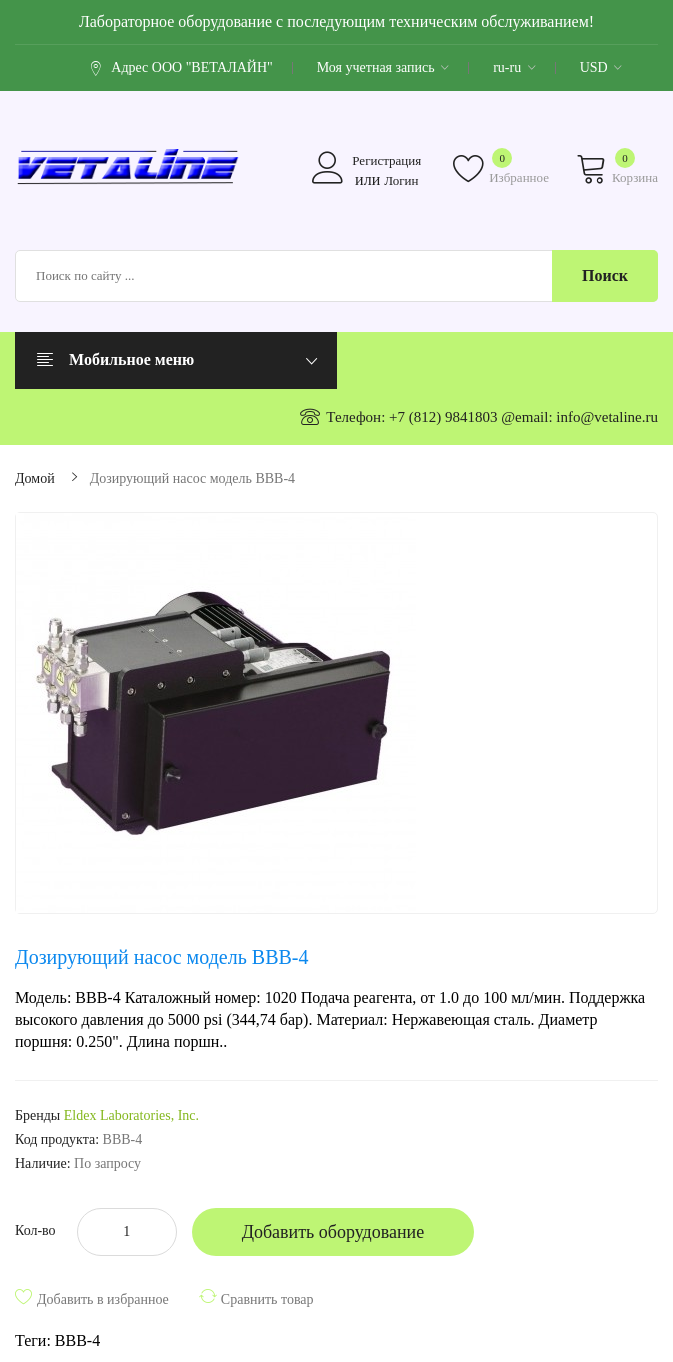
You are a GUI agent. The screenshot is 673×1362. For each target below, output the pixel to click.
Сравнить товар (267, 1299)
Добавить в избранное (103, 1299)
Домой (35, 478)
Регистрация (386, 160)
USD (601, 67)
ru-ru (514, 67)
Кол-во (35, 1230)
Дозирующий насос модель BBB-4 (192, 478)
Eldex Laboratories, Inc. (131, 1115)
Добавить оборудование (333, 1232)
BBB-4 (77, 1340)
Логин (401, 180)
